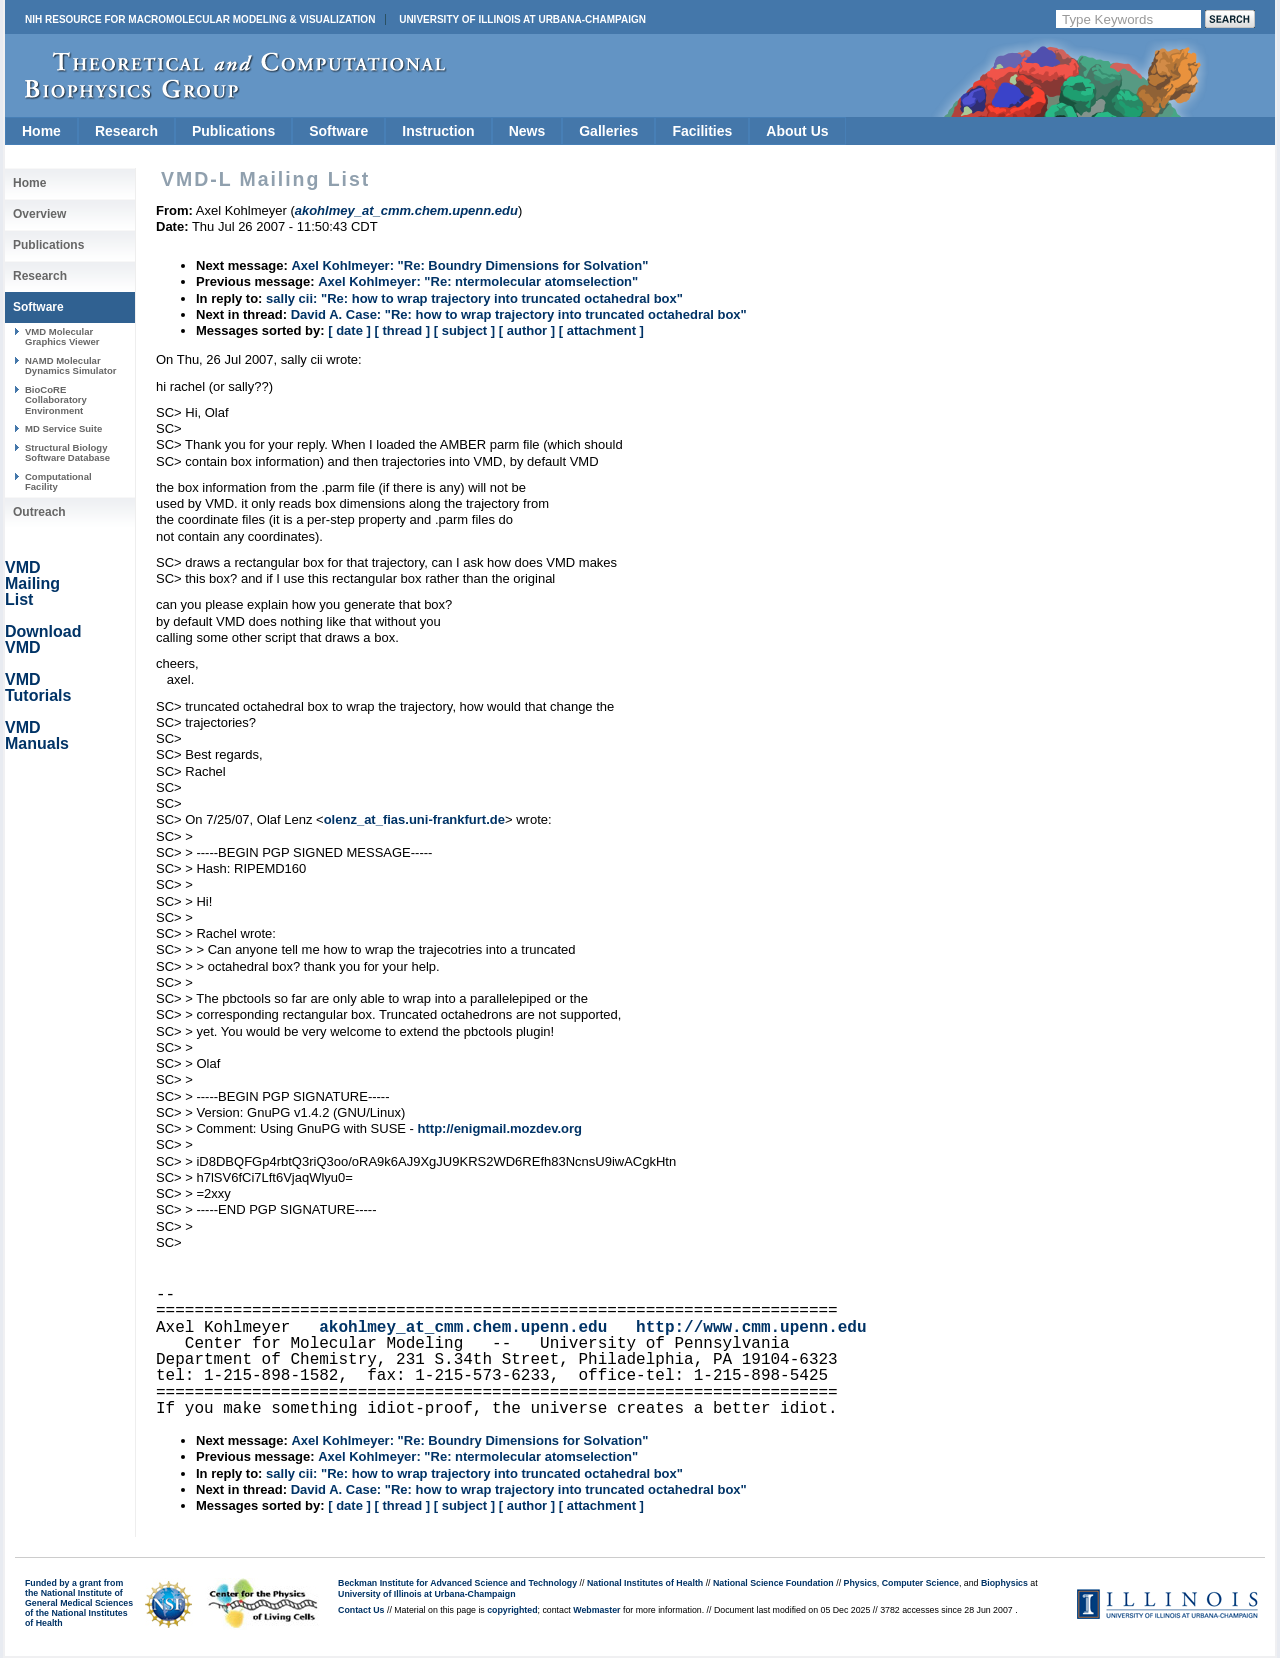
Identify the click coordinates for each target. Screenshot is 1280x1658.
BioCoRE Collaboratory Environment (56, 400)
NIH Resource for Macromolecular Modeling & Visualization (200, 19)
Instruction (438, 131)
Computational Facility (58, 481)
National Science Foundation (773, 1583)
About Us (797, 131)
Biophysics (1004, 1583)
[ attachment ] (601, 330)
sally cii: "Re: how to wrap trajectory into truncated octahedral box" (474, 298)
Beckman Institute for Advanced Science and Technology (457, 1583)
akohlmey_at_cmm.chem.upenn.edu (463, 1328)
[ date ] (349, 330)
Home (41, 131)
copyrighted (512, 1610)
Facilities (702, 131)
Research (126, 131)
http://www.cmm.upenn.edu (751, 1328)
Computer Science (920, 1583)
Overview (39, 214)
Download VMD (43, 639)
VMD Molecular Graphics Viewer (62, 336)
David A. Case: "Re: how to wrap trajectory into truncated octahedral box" (519, 314)
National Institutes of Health (645, 1583)
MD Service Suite (63, 428)
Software (338, 131)
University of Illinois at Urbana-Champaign (522, 19)
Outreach (39, 512)
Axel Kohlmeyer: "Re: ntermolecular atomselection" (478, 281)
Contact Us (361, 1610)
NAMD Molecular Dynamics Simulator (71, 365)
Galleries (608, 131)
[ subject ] (464, 330)
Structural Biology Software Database (67, 452)
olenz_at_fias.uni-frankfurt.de (414, 819)
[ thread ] (402, 330)
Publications (233, 131)
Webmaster (596, 1610)
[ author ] (527, 330)
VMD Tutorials (38, 687)
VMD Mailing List (32, 583)
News (527, 131)
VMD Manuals (37, 735)
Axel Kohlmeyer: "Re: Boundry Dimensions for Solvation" (469, 265)
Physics (860, 1583)
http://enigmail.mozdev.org (500, 1128)
